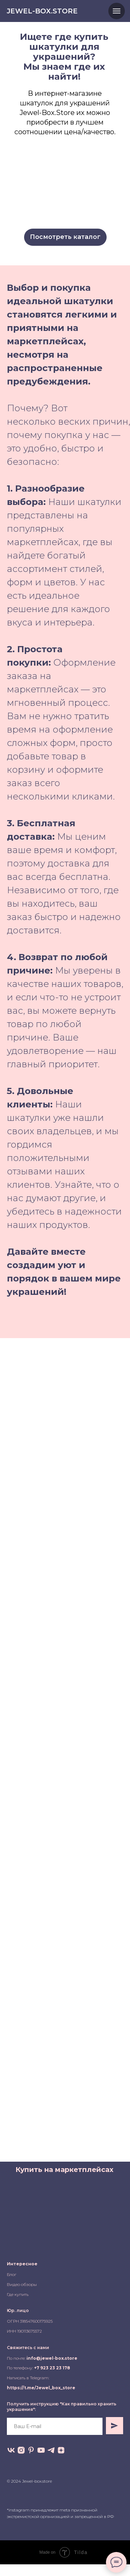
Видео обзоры (22, 2284)
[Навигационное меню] (116, 11)
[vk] (11, 2450)
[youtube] (41, 2450)
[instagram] (21, 2450)
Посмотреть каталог (65, 237)
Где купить (18, 2294)
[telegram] (51, 2450)
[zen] (61, 2450)
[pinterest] (31, 2450)
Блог (11, 2274)
